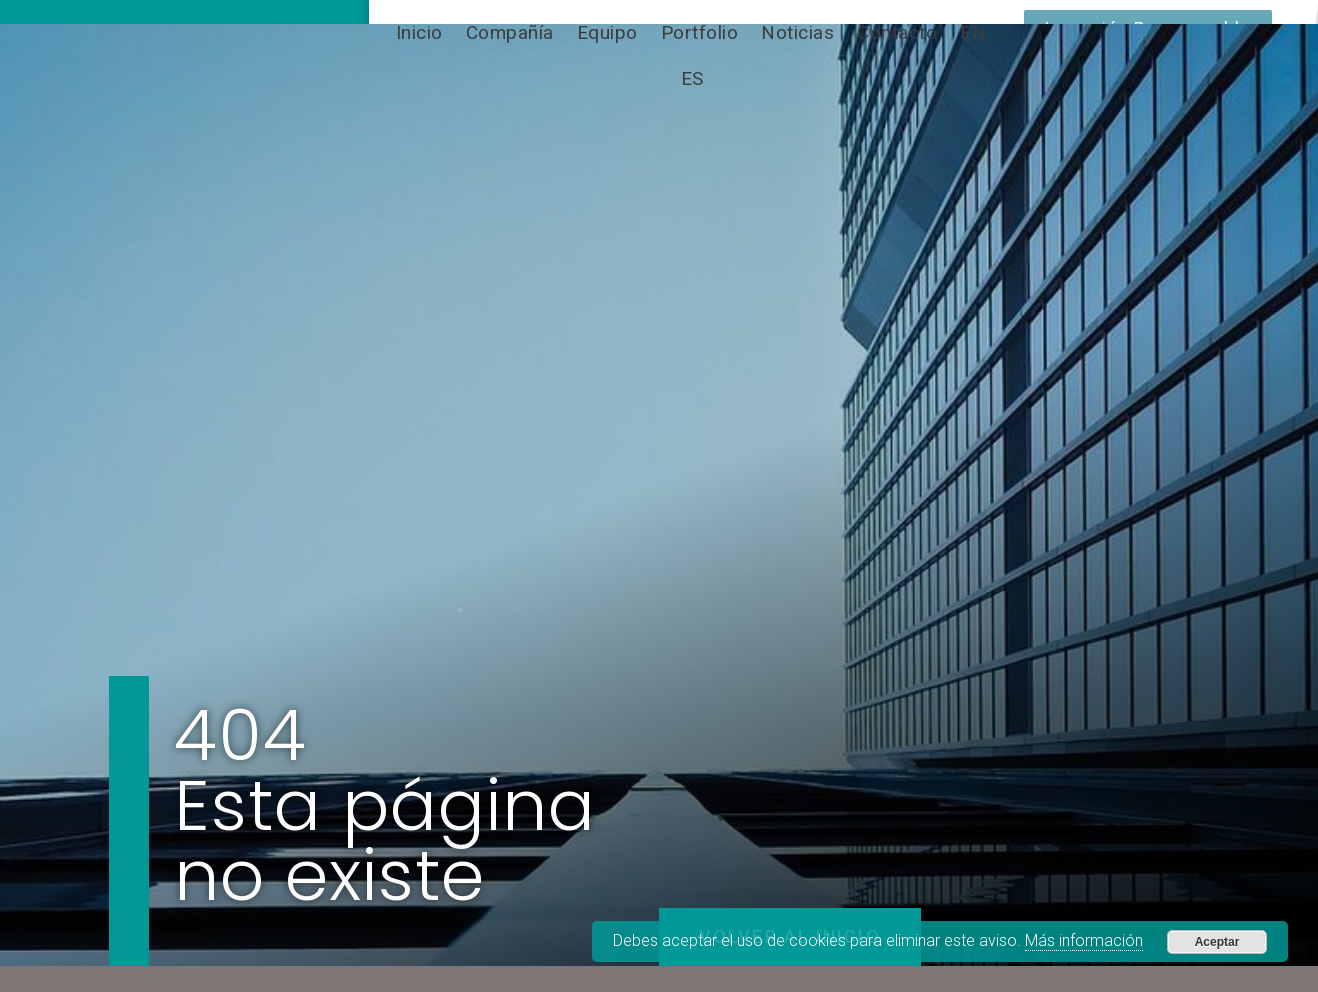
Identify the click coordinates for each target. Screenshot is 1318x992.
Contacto (897, 32)
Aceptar (1217, 942)
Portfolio (700, 32)
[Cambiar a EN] (973, 33)
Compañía (510, 32)
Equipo (607, 32)
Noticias (797, 32)
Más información (1084, 940)
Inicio (419, 32)
